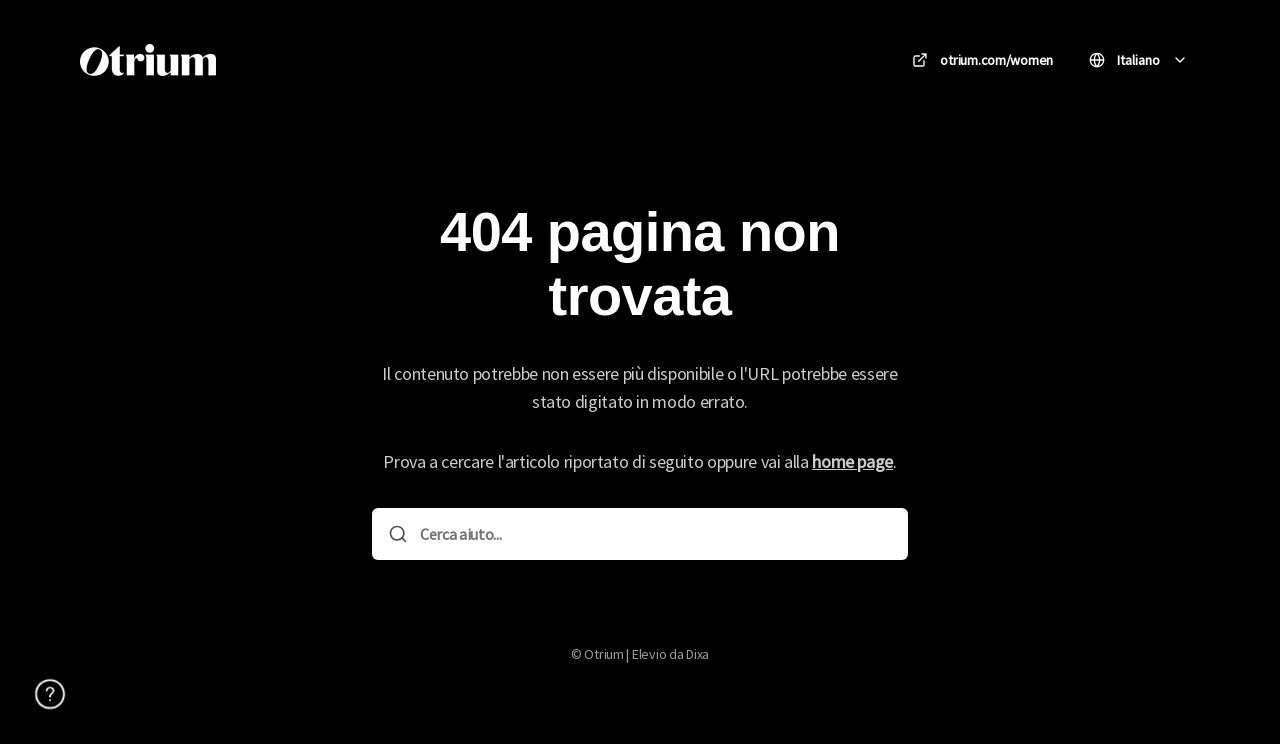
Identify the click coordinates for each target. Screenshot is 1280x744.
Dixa (697, 654)
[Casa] (148, 60)
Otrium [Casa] (278, 59)
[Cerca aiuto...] (654, 534)
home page (852, 461)
